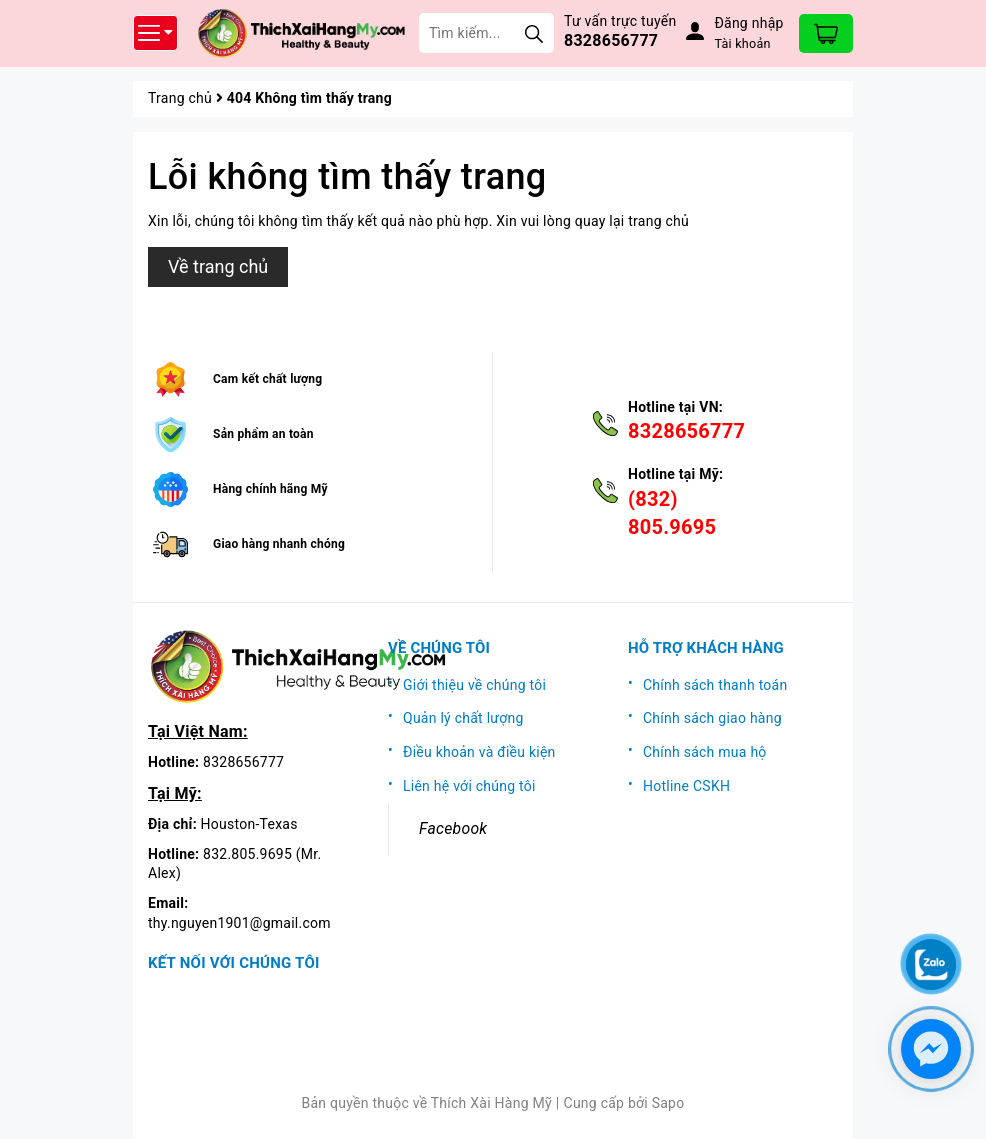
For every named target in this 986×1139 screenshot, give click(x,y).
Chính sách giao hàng (712, 718)
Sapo (668, 1103)
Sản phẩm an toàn (263, 434)
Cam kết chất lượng (267, 379)
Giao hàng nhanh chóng (279, 544)
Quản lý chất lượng (463, 718)
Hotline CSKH (686, 786)
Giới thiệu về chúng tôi (474, 685)
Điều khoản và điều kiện (479, 752)
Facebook (453, 828)
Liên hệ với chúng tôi (469, 786)
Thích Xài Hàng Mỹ (491, 1103)
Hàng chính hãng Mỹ (270, 489)
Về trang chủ (218, 266)
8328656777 (611, 40)
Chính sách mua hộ (705, 752)
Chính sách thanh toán (715, 685)
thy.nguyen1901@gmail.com (239, 923)
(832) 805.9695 (672, 513)
